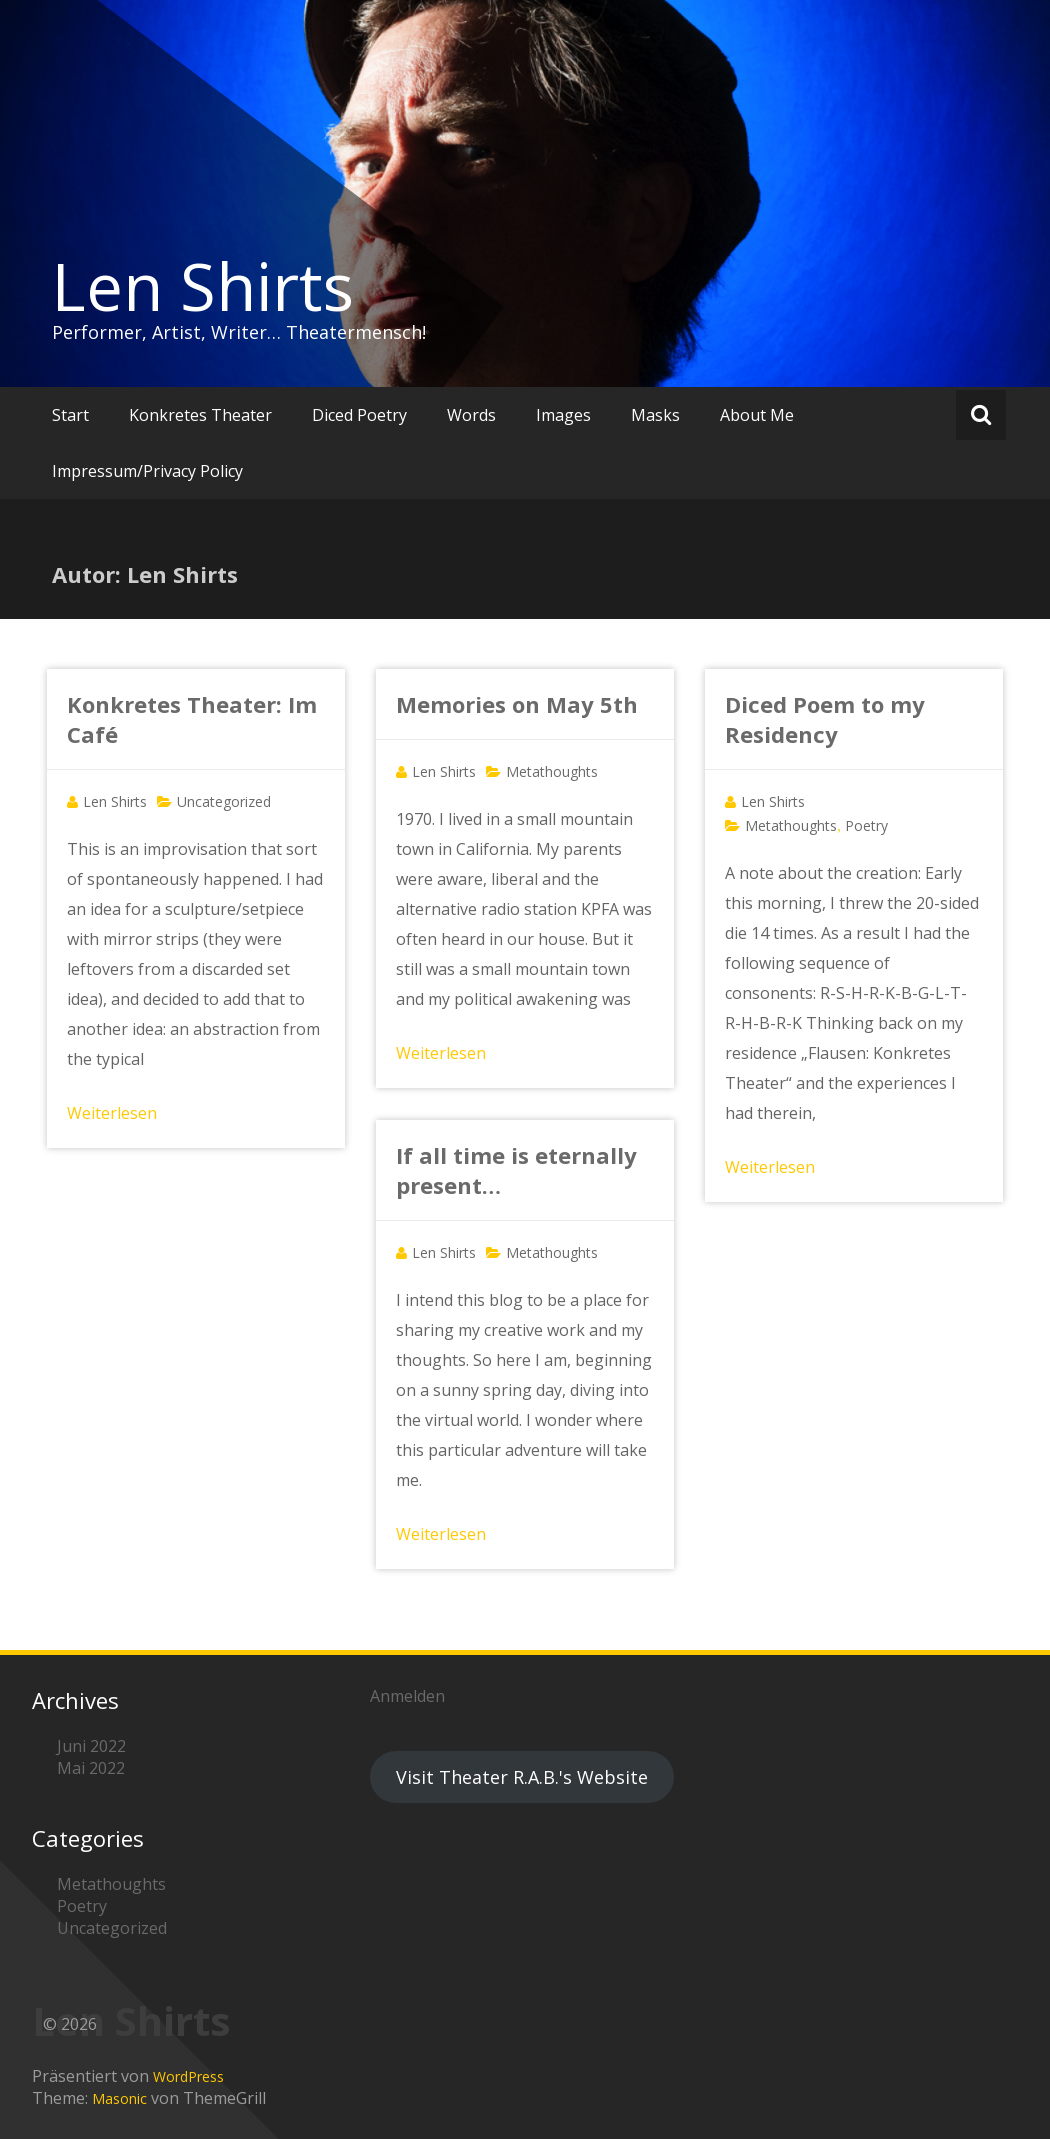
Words (471, 415)
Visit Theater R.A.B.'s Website (522, 1777)
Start (70, 415)
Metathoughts (552, 771)
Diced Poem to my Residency (825, 719)
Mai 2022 (91, 1768)
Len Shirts (203, 286)
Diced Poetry (359, 415)
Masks (655, 415)
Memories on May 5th (517, 704)
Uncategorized (224, 801)
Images (563, 415)
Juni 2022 (91, 1746)
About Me (757, 415)
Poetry (866, 825)
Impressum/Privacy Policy (147, 471)
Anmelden (407, 1696)
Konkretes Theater (200, 415)
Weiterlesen (112, 1113)
